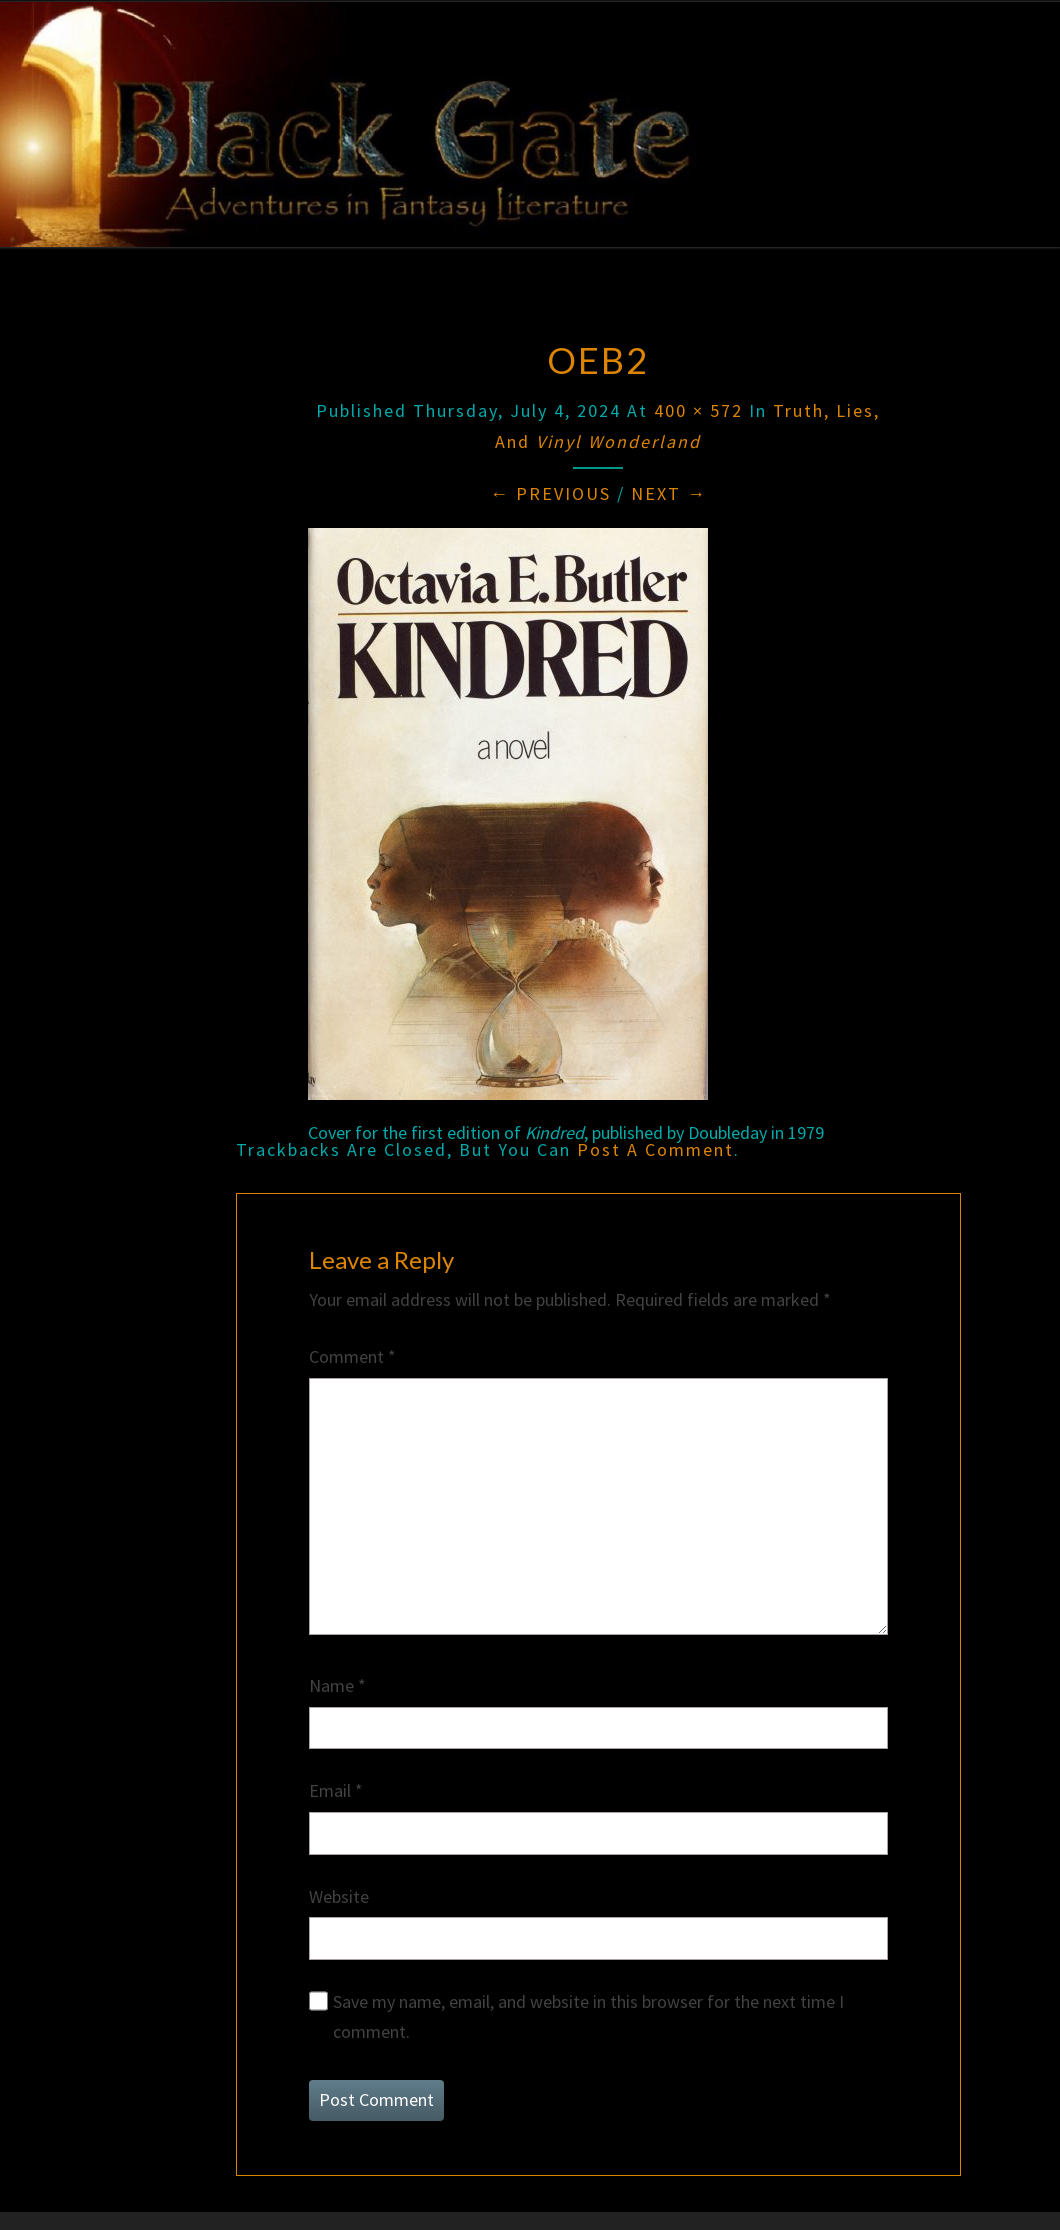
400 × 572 (698, 410)
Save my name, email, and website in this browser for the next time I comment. (588, 2017)
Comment (352, 1356)
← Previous (550, 493)
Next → (669, 493)
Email (336, 1790)
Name (337, 1685)
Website (339, 1896)
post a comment (655, 1149)
